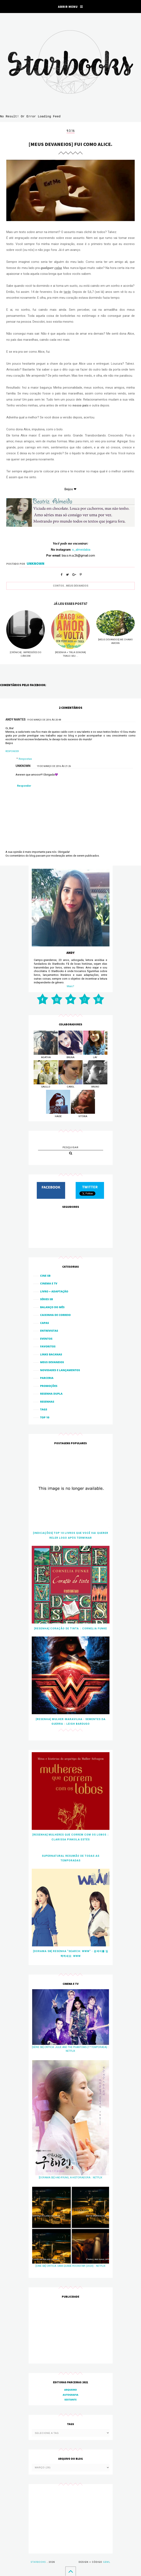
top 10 (44, 1417)
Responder (12, 751)
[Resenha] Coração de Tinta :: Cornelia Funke (70, 1628)
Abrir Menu (70, 7)
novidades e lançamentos (60, 1370)
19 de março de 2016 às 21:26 (54, 766)
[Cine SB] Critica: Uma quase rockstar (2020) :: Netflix (70, 2265)
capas (44, 1323)
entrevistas (49, 1331)
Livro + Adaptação (54, 1291)
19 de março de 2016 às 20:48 (44, 719)
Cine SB (45, 1276)
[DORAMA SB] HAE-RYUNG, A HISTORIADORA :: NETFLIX (70, 2177)
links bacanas (51, 1354)
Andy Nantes (15, 719)
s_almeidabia (81, 550)
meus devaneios (77, 585)
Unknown (23, 766)
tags (43, 1409)
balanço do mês (52, 1307)
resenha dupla (51, 1393)
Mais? (70, 986)
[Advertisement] (70, 2331)
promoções (48, 1386)
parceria (47, 1378)
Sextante (71, 2399)
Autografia (70, 2394)
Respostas (25, 758)
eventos (46, 1338)
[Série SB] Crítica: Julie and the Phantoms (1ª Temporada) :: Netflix (70, 2049)
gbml (107, 2562)
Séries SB (46, 1299)
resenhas (47, 1401)
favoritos (47, 1346)
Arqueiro (70, 2389)
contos (58, 585)
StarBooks (38, 2562)
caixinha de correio (55, 1315)
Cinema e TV (48, 1283)
